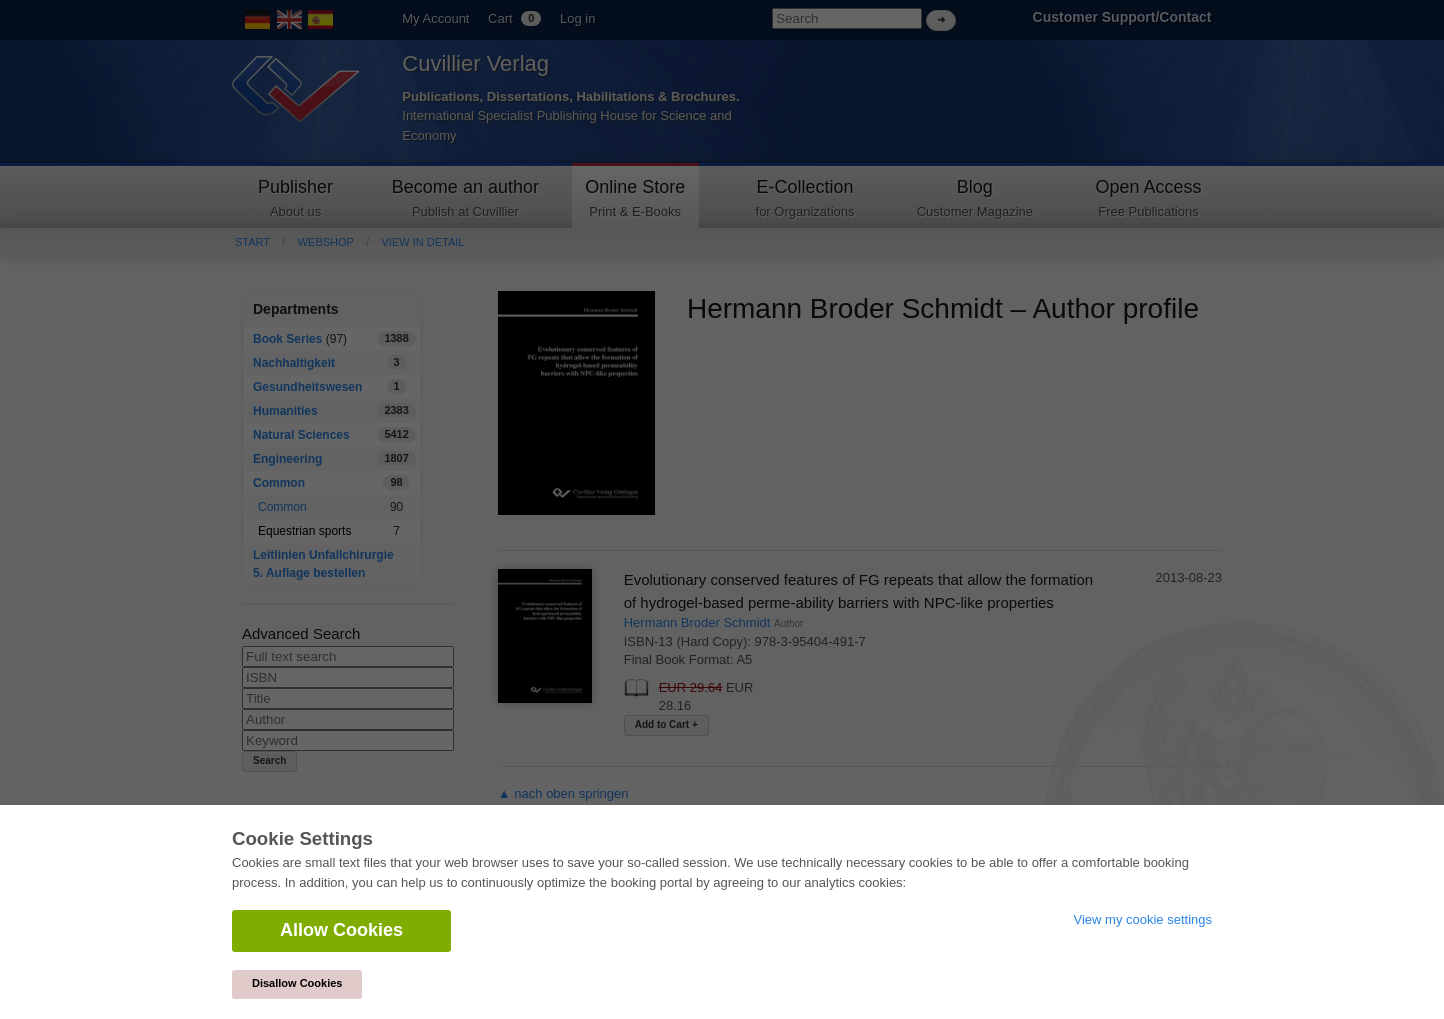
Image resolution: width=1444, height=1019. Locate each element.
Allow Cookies (341, 930)
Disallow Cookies (297, 983)
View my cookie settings (1143, 919)
